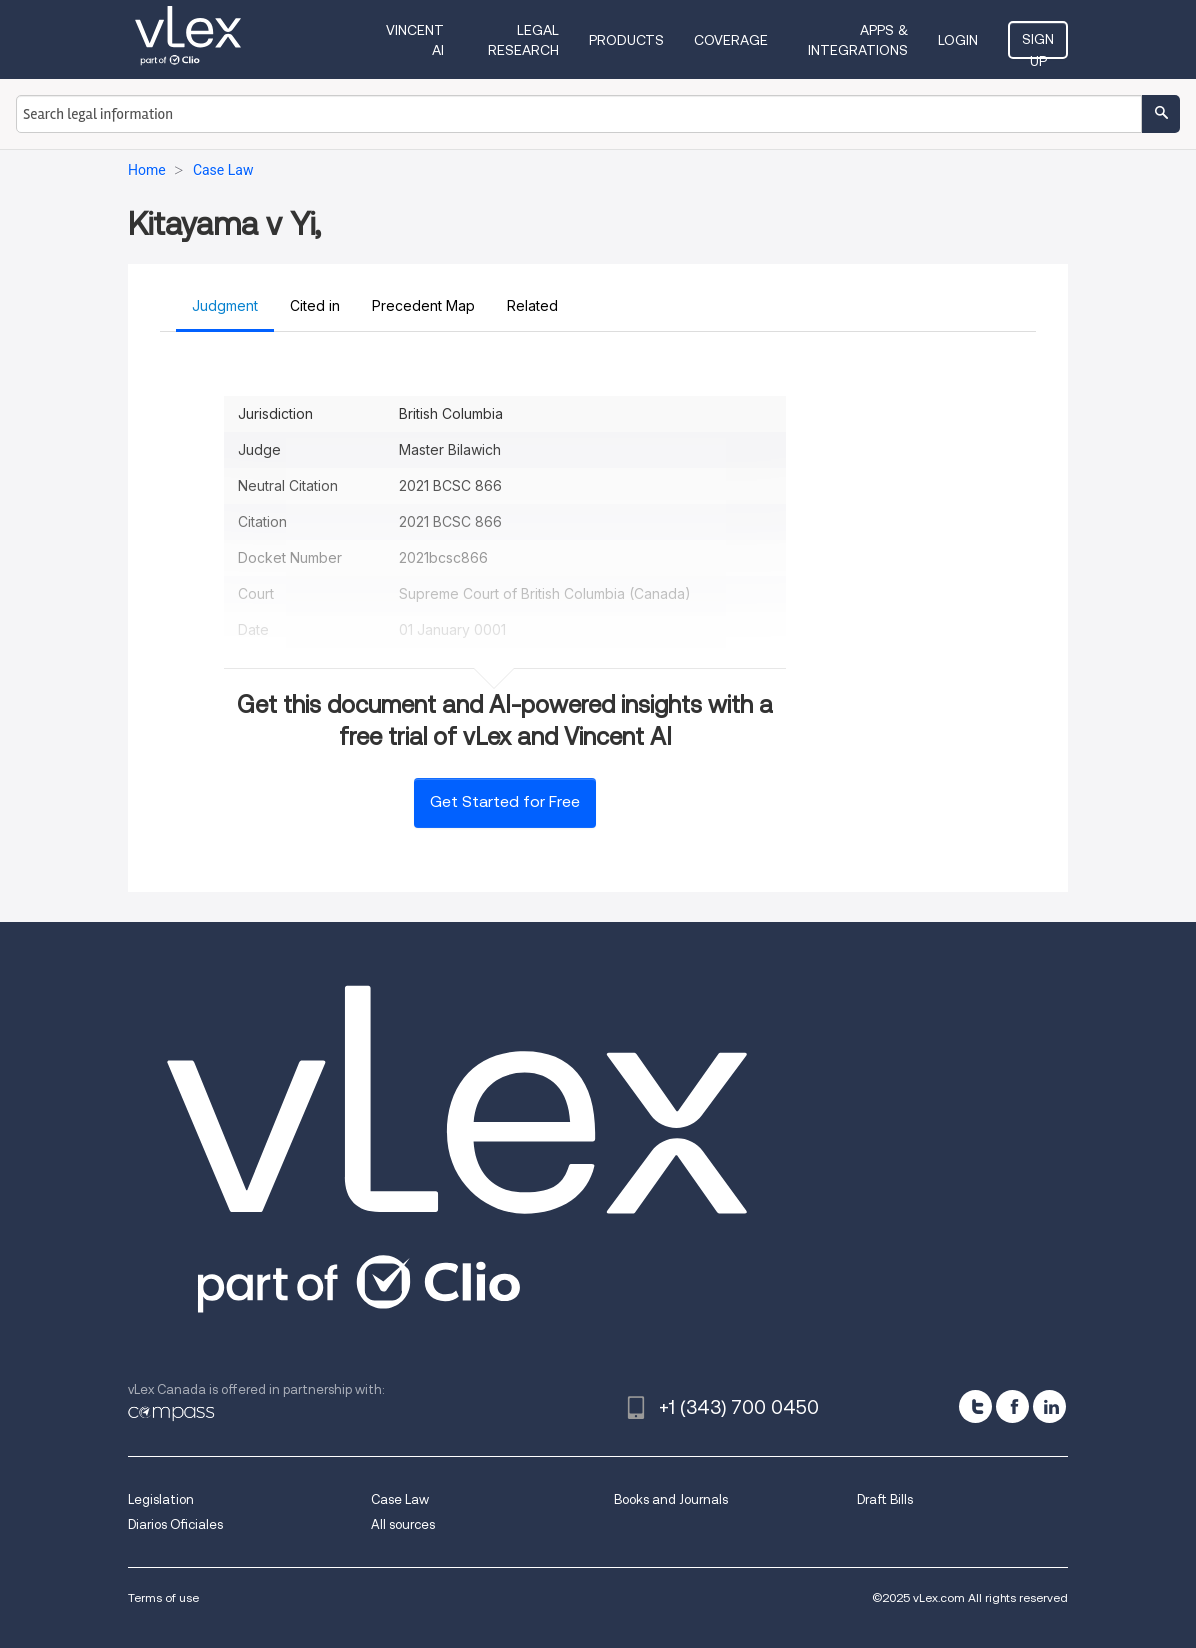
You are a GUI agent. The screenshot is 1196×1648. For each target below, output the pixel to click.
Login (958, 40)
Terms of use (163, 1597)
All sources (403, 1524)
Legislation (161, 1499)
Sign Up (1038, 45)
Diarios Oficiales (175, 1524)
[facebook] (1012, 1406)
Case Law (400, 1499)
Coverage (731, 40)
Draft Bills (885, 1499)
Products (626, 40)
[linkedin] (1049, 1406)
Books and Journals (671, 1499)
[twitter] (975, 1406)
